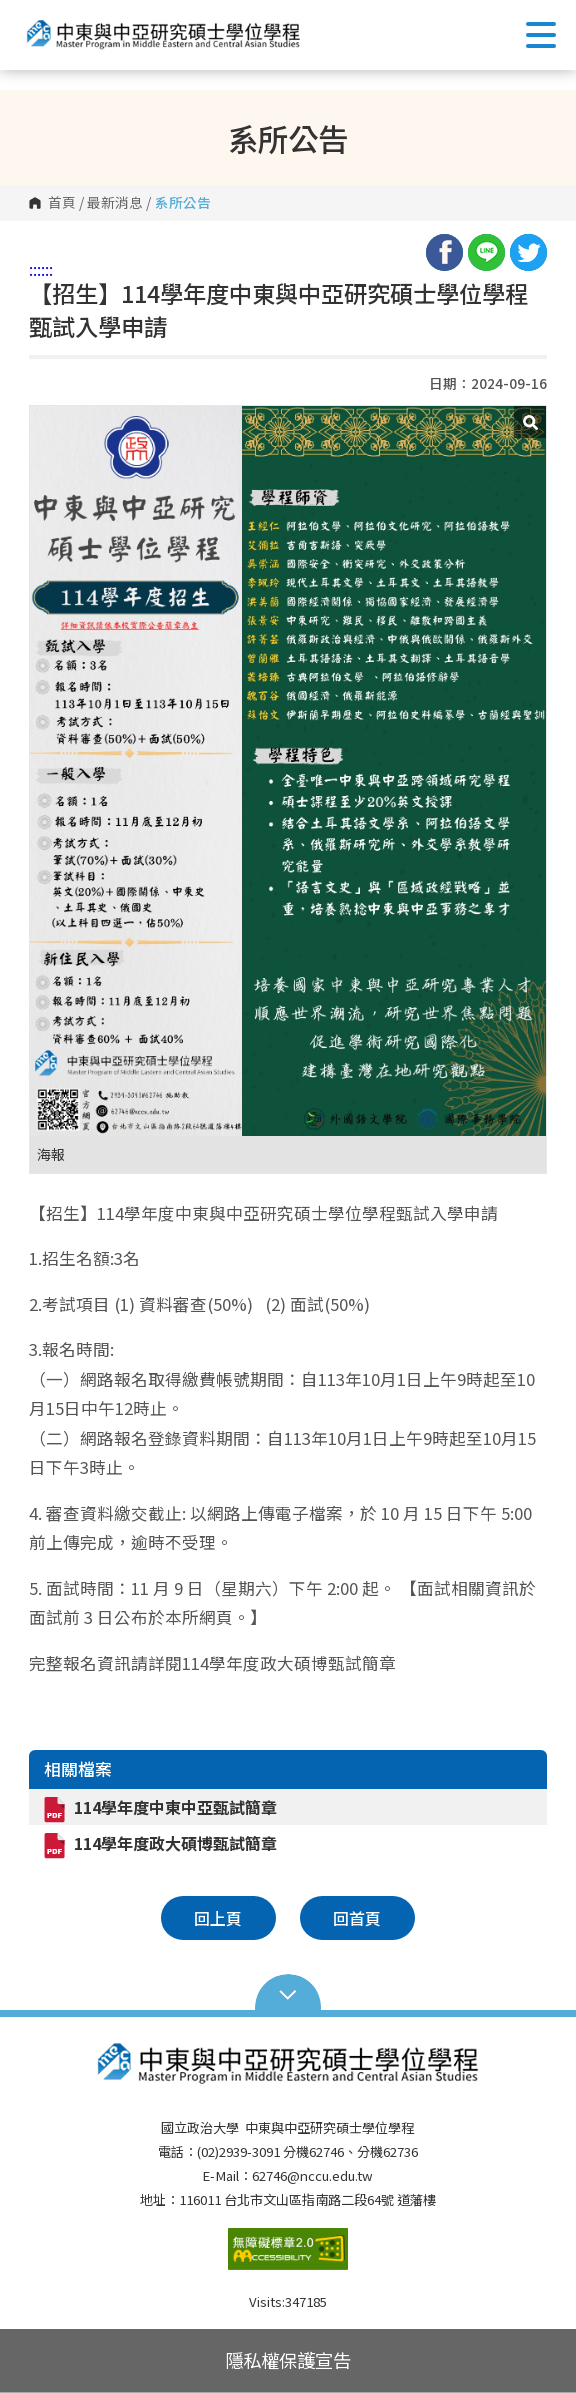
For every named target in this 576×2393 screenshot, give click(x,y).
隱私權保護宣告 (288, 2360)
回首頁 (357, 1918)
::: (35, 269)
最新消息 (115, 203)
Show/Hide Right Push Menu (541, 35)
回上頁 (218, 1918)
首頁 (62, 203)
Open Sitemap (288, 1993)
